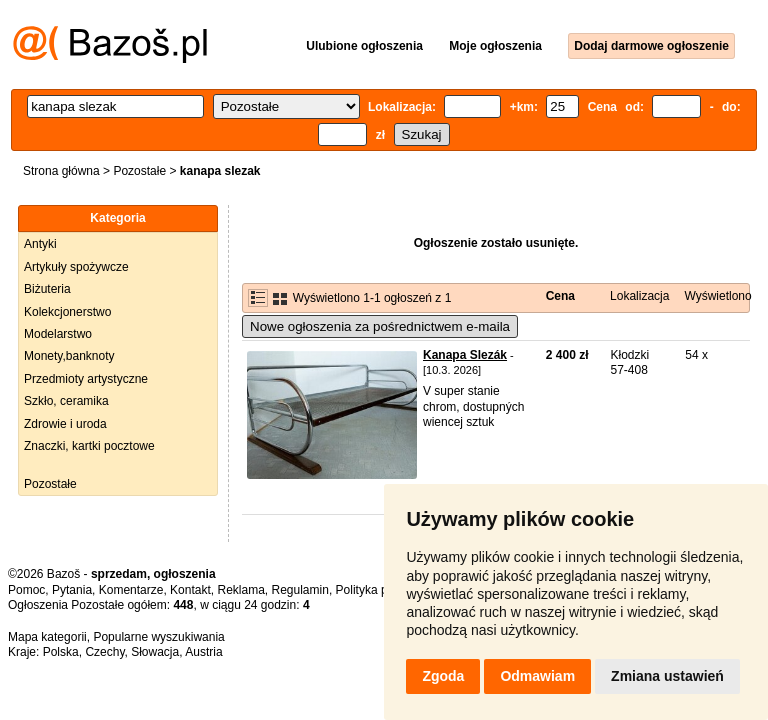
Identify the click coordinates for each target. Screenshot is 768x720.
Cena (560, 296)
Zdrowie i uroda (65, 424)
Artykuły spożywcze (76, 267)
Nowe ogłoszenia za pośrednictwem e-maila (380, 326)
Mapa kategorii (47, 637)
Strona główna (61, 171)
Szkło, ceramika (66, 401)
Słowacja (155, 652)
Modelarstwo (58, 334)
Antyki (40, 244)
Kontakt (190, 590)
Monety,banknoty (69, 356)
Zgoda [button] (443, 676)
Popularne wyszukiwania (158, 637)
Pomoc (26, 590)
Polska (61, 652)
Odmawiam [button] (537, 676)
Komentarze (131, 590)
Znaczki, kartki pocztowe (89, 446)
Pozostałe (139, 171)
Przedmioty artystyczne (86, 379)
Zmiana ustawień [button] (667, 676)
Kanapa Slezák (465, 355)
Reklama (240, 590)
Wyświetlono (717, 296)
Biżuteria (47, 289)
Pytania (72, 590)
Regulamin (300, 590)
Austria (203, 652)
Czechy (104, 652)
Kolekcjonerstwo (67, 312)
